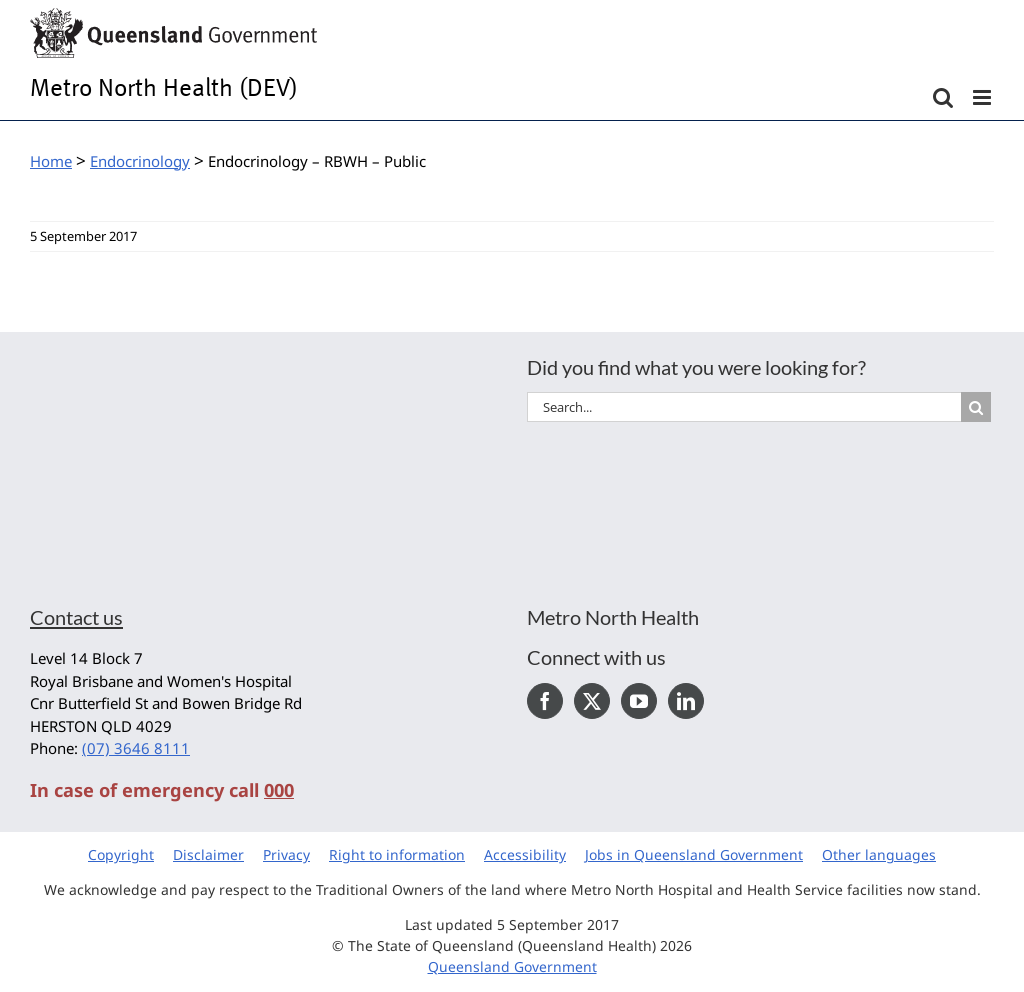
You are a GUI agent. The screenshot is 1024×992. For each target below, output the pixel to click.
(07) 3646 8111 (136, 748)
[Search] (976, 407)
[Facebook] (545, 701)
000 (279, 790)
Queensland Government (512, 966)
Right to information (397, 854)
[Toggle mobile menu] (983, 97)
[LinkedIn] (686, 701)
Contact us (76, 617)
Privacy (286, 854)
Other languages (879, 854)
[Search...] (744, 407)
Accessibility (525, 854)
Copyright (121, 854)
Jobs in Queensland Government (694, 854)
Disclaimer (208, 854)
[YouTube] (639, 701)
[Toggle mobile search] (943, 97)
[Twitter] (592, 701)
